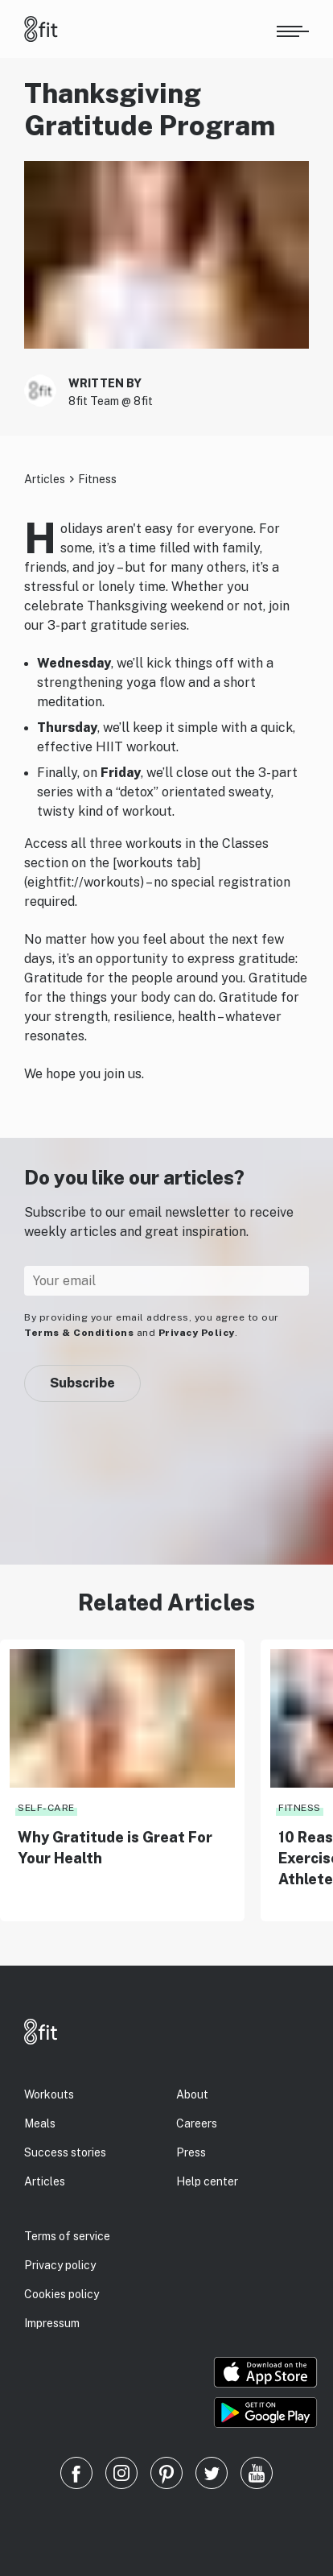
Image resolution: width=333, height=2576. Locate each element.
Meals (40, 2123)
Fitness (97, 479)
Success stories (65, 2152)
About (192, 2094)
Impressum (52, 2323)
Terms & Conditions (79, 1332)
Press (191, 2152)
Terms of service (67, 2236)
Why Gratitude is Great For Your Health (115, 1848)
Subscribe (82, 1383)
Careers (196, 2123)
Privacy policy (60, 2265)
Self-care (46, 1807)
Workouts (49, 2094)
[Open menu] (293, 29)
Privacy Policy (196, 1332)
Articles (44, 479)
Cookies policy (61, 2294)
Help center (207, 2181)
